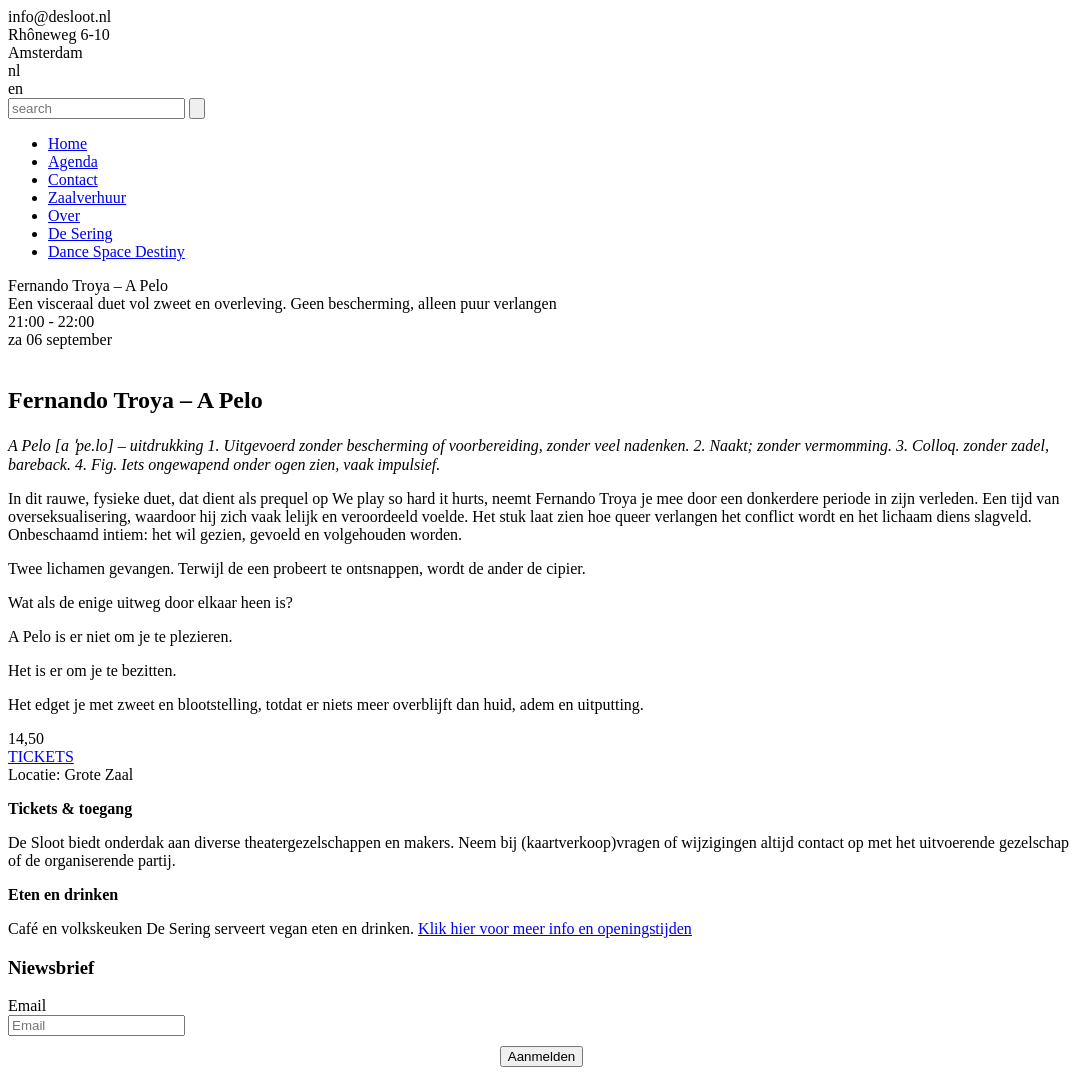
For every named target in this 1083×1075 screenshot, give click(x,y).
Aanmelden (541, 1056)
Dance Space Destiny (116, 251)
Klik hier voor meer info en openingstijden (555, 928)
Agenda (73, 161)
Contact (73, 179)
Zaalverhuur (87, 197)
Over (64, 215)
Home (67, 143)
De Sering (80, 233)
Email (27, 1005)
